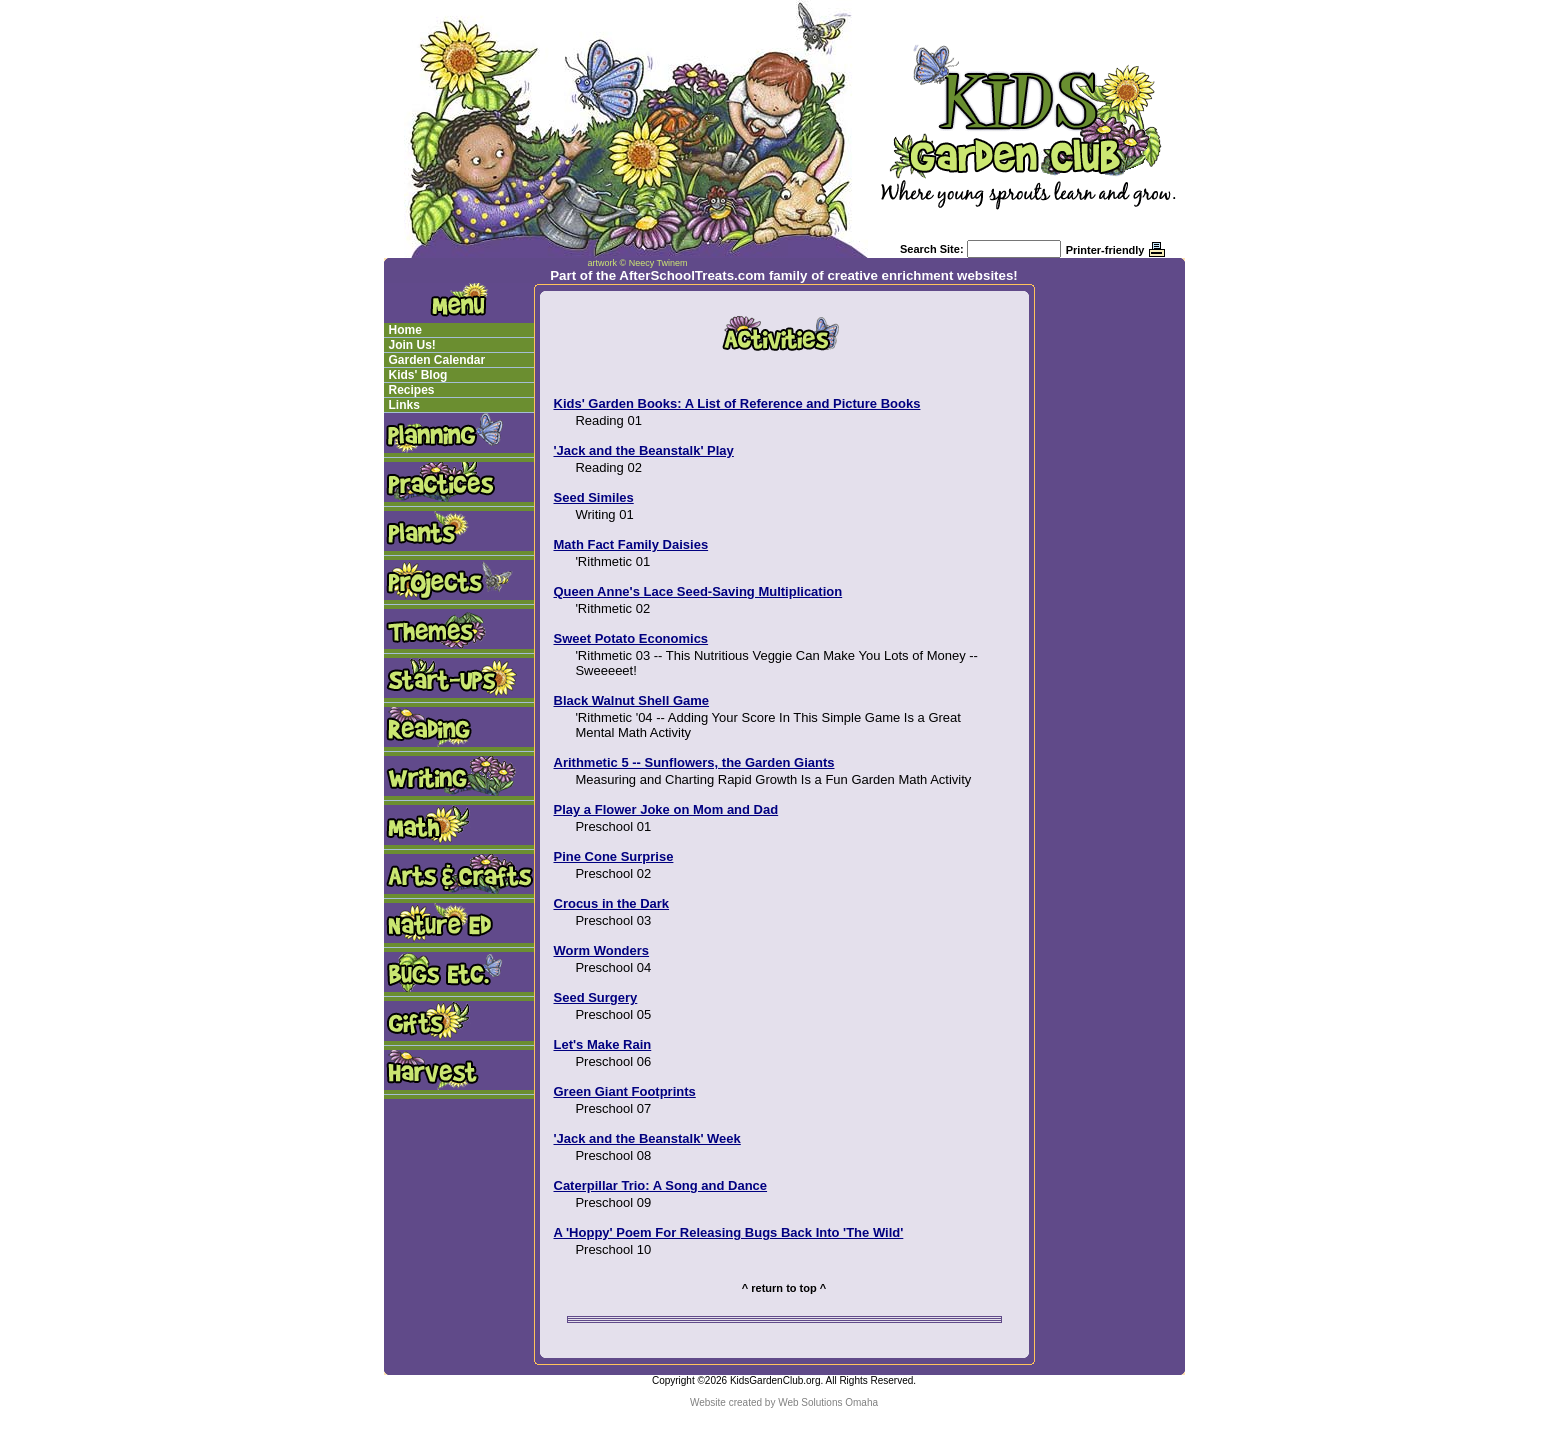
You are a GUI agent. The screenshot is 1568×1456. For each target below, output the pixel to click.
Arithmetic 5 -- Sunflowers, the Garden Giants (694, 762)
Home (405, 330)
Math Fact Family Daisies (631, 544)
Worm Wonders (602, 950)
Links (404, 405)
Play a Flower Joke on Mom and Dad (666, 809)
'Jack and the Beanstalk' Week (647, 1138)
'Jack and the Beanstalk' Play (644, 450)
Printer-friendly (1105, 250)
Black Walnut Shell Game (632, 700)
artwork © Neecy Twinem (638, 263)
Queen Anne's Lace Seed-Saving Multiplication (698, 591)
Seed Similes (594, 497)
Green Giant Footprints (625, 1091)
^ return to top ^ (784, 1288)
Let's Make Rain (603, 1044)
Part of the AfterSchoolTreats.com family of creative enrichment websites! (784, 275)
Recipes (412, 390)
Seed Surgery (596, 997)
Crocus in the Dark (612, 903)
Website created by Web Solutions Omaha (784, 1402)
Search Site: (932, 249)
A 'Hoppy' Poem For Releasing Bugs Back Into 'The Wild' (729, 1232)
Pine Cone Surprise (614, 856)
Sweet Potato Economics (631, 638)
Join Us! (412, 345)
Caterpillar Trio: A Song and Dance (661, 1185)
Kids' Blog (418, 375)
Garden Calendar (437, 360)
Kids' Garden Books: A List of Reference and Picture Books (737, 403)
